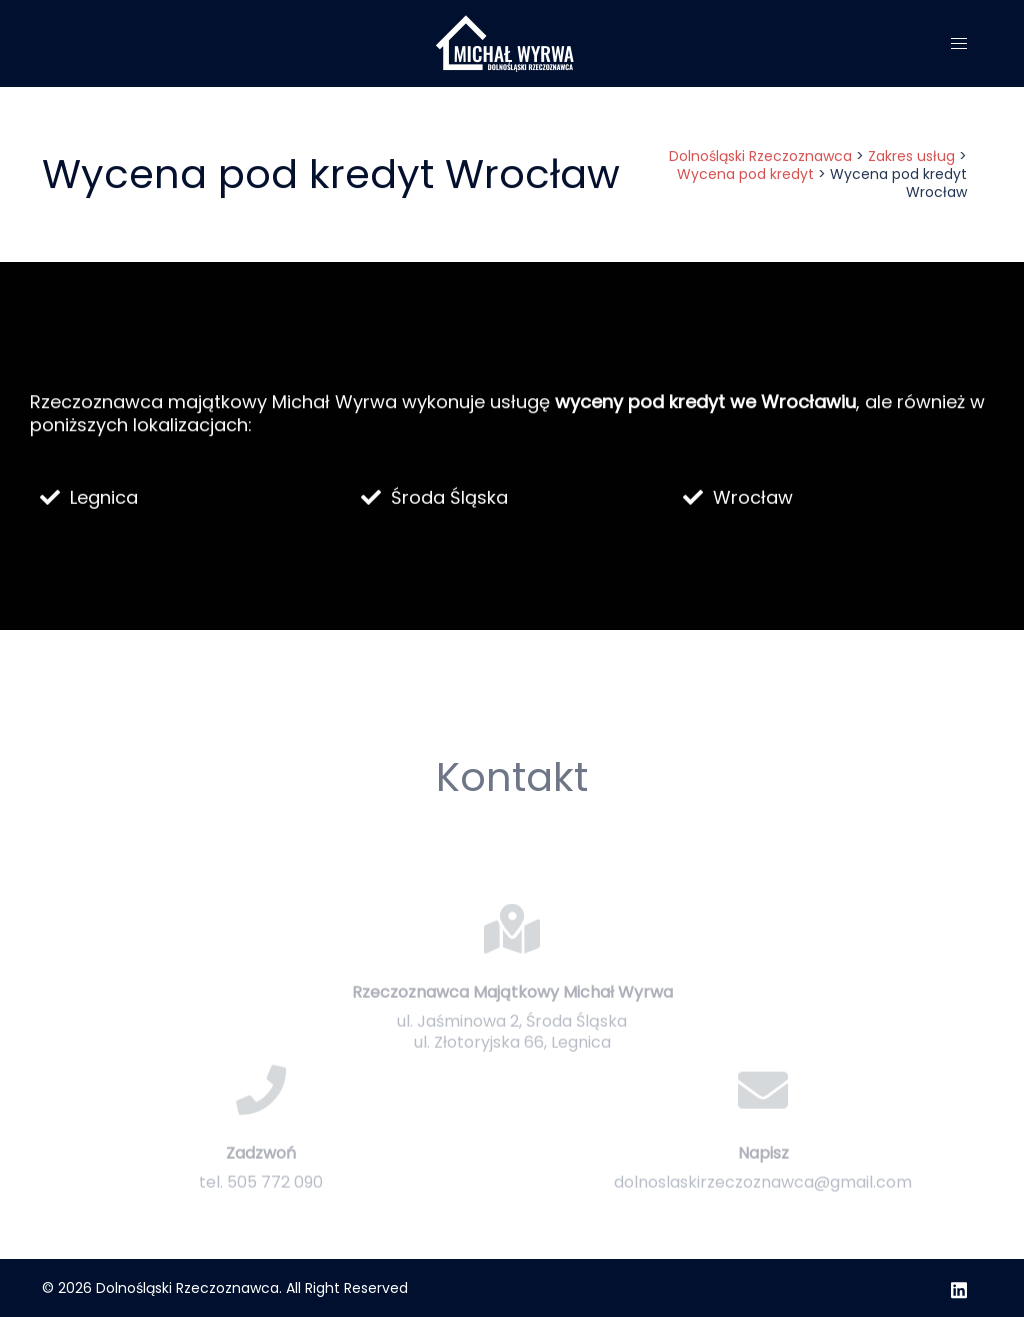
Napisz (763, 1185)
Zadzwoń (261, 1185)
